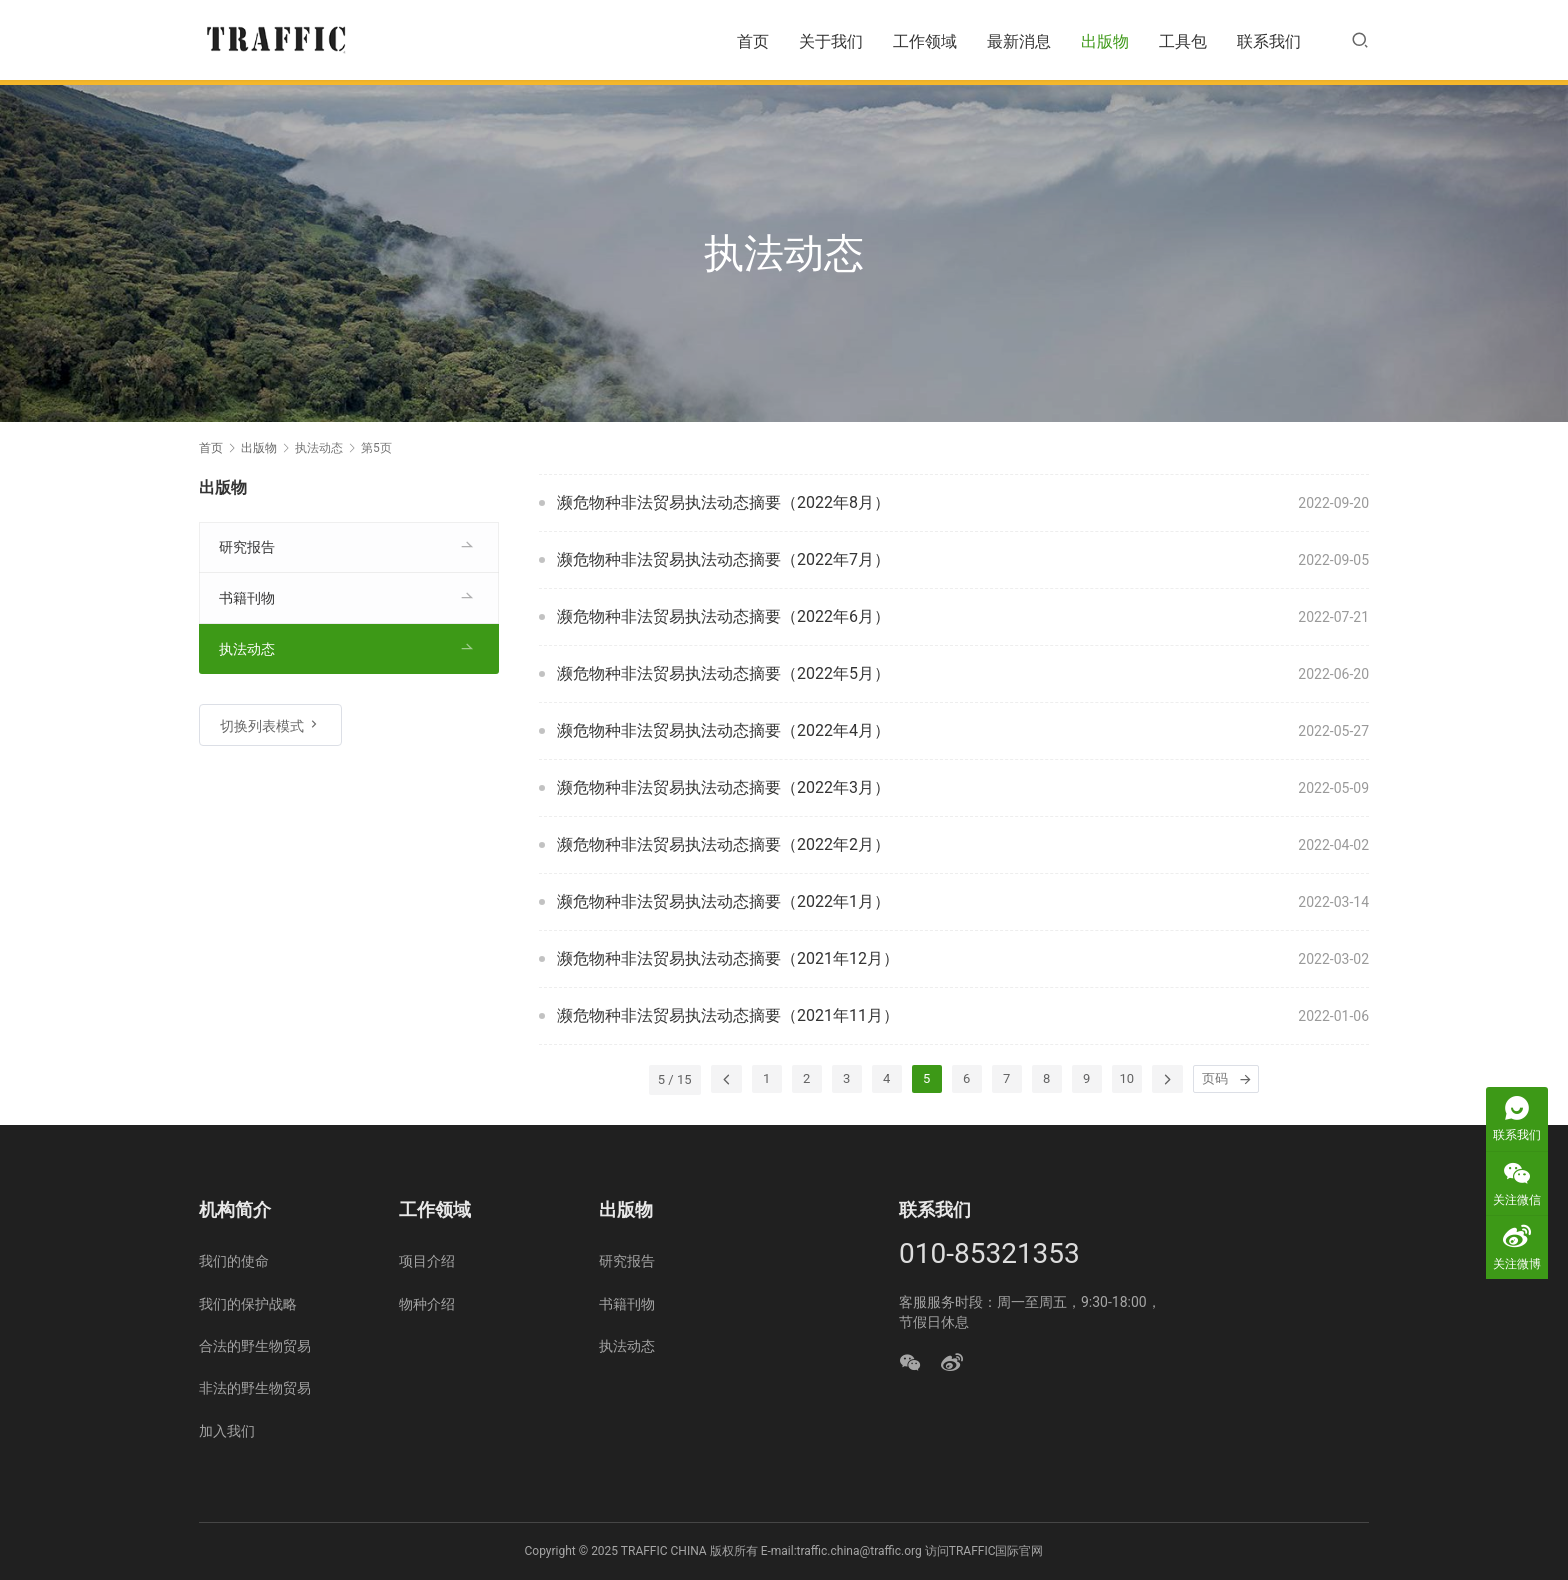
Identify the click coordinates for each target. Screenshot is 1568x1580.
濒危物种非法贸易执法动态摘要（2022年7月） (723, 559)
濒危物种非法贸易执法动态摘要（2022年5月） (723, 673)
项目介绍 (427, 1261)
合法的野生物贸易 (255, 1346)
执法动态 (247, 649)
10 (1127, 1078)
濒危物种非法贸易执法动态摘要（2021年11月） (728, 1015)
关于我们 (831, 41)
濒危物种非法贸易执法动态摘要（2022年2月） (723, 844)
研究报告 (247, 547)
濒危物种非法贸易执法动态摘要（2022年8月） (723, 502)
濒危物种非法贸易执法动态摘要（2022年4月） (723, 730)
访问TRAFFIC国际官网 (984, 1551)
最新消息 (1019, 41)
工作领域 (925, 41)
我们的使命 (234, 1261)
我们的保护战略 (248, 1304)
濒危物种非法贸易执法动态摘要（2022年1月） (723, 901)
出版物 (1105, 41)
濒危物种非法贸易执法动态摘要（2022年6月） (723, 616)
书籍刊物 (247, 598)
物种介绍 (427, 1304)
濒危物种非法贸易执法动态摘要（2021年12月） (728, 958)
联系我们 (1269, 41)
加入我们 (227, 1431)
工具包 (1183, 41)
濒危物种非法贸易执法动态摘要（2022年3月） (723, 787)
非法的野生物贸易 (255, 1388)
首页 (753, 41)
